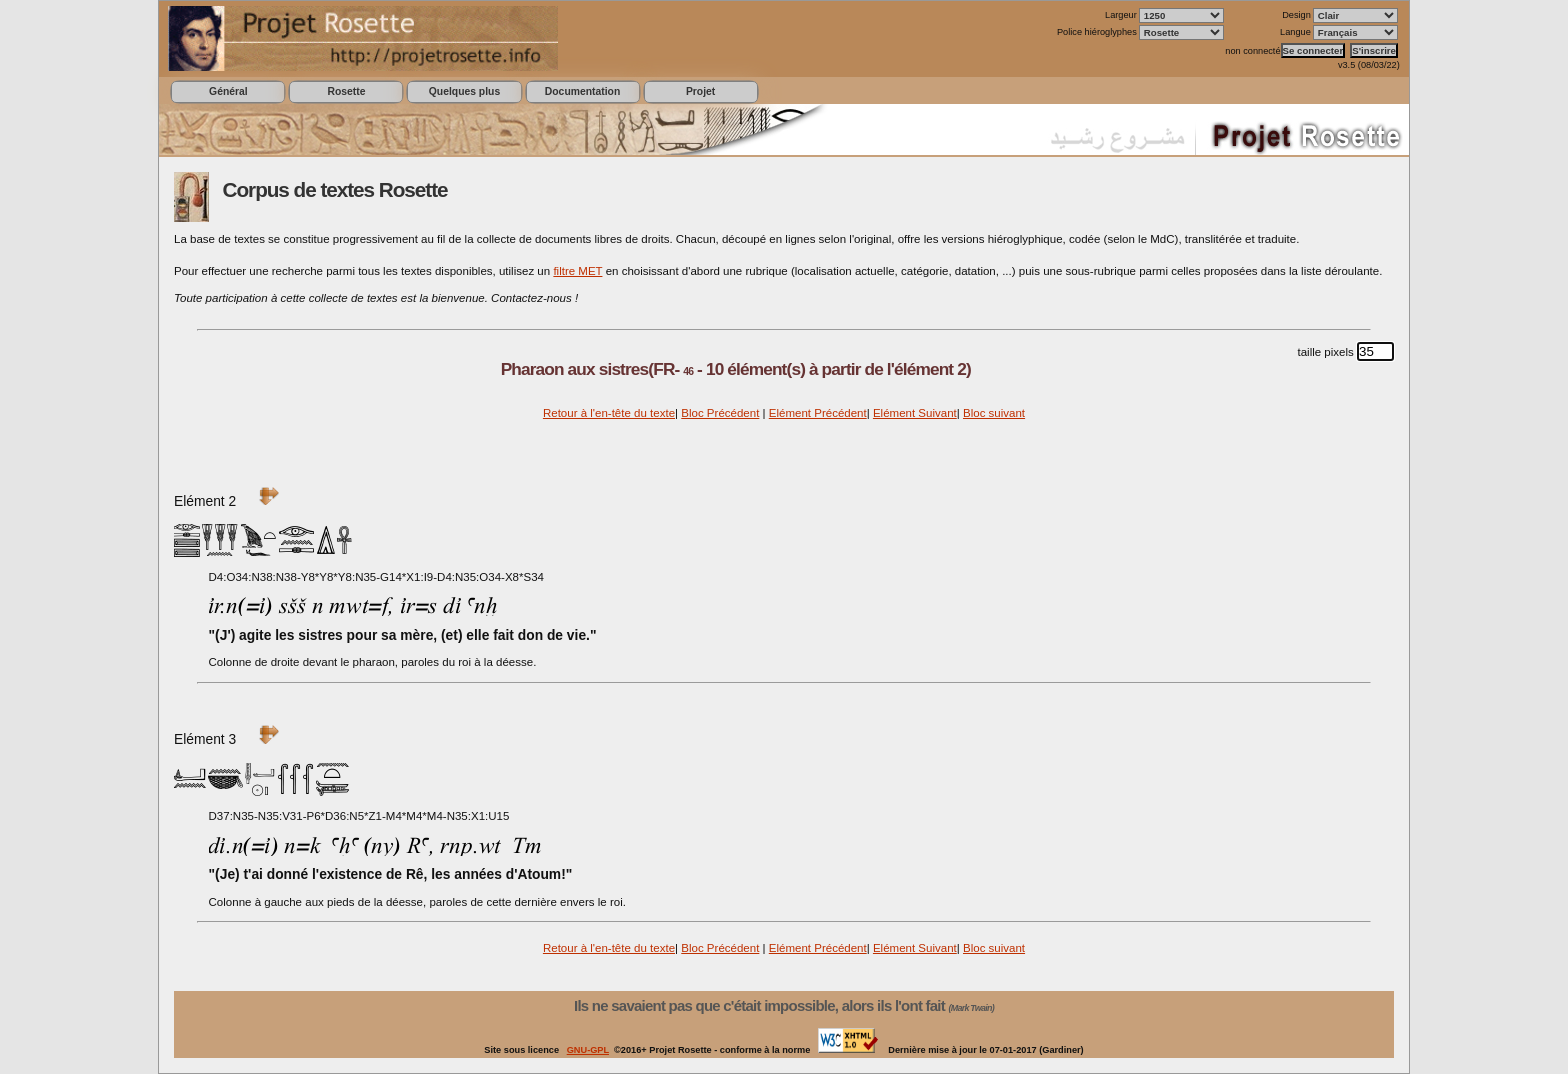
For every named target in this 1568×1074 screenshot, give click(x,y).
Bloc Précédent (720, 413)
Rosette (346, 91)
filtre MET (577, 271)
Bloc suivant (994, 413)
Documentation (582, 91)
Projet (700, 91)
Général (228, 91)
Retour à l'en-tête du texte (609, 413)
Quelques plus (464, 91)
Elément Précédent (818, 413)
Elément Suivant (915, 413)
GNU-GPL (588, 1050)
